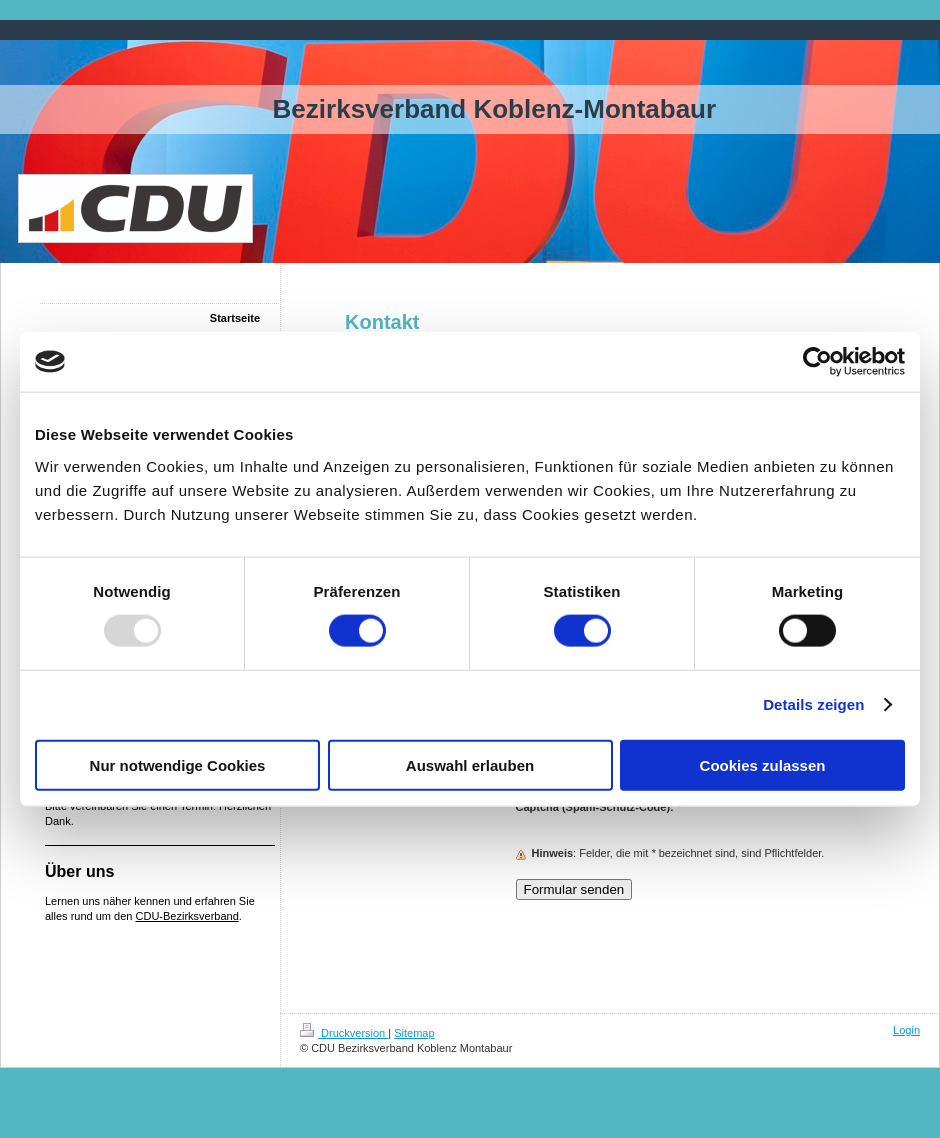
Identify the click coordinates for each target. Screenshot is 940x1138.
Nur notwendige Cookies (178, 764)
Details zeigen (813, 704)
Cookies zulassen (763, 764)
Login (906, 1030)
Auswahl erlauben (470, 764)
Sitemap (414, 1033)
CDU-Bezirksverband (187, 916)
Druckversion (344, 1033)
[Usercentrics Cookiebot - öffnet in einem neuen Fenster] (817, 362)
